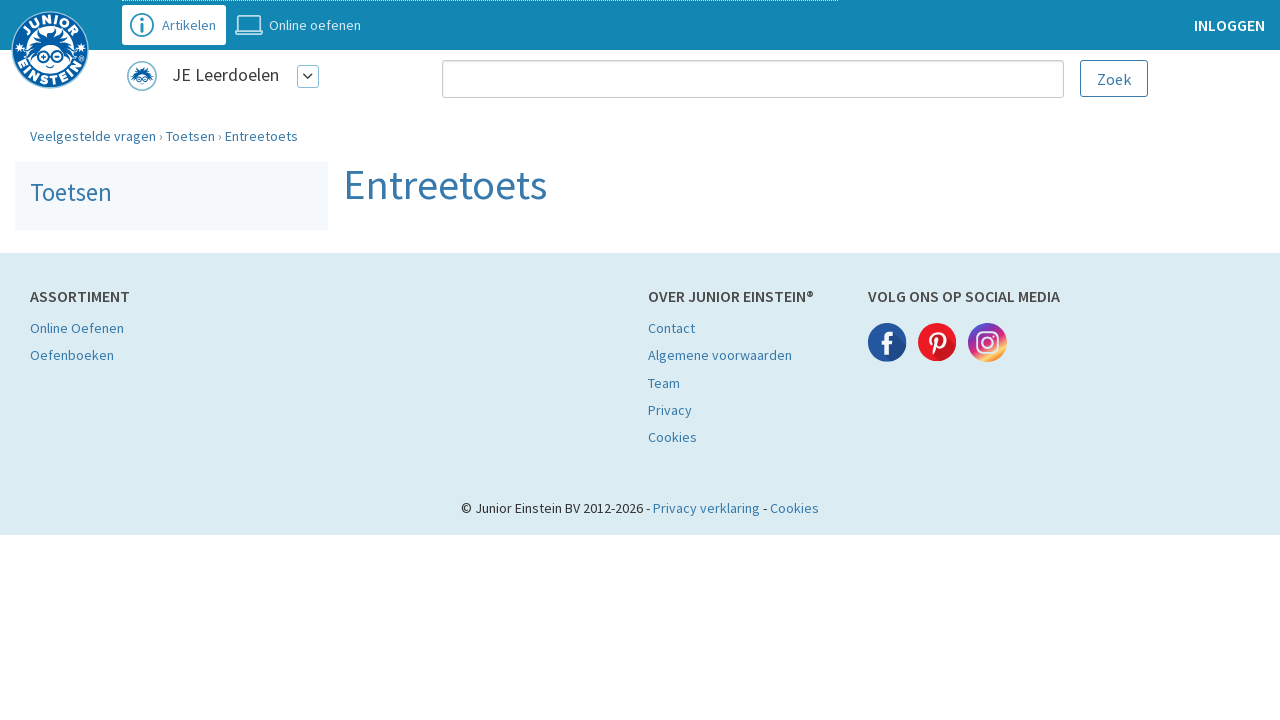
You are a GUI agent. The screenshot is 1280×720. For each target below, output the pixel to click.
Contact (671, 328)
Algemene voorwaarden (720, 355)
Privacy (670, 410)
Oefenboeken (72, 355)
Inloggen (1229, 25)
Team (664, 383)
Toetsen (190, 136)
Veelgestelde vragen (93, 136)
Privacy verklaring (706, 508)
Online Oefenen (77, 328)
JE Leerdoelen (225, 74)
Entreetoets (261, 136)
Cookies (672, 437)
